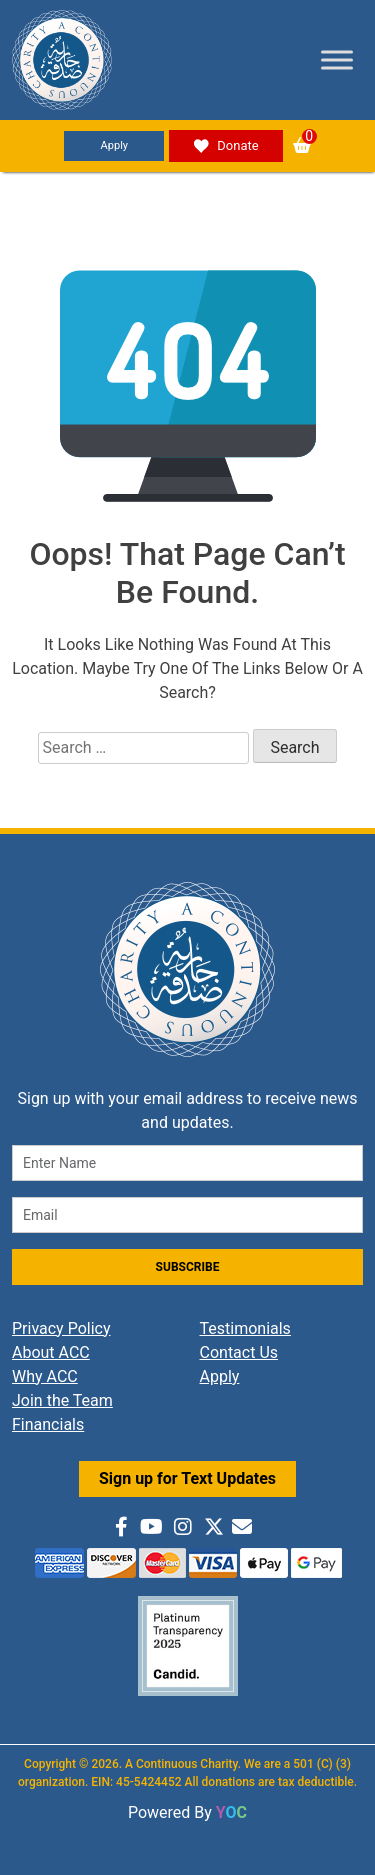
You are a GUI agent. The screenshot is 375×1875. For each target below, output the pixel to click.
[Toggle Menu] (337, 59)
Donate (225, 146)
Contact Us (239, 1352)
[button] (302, 145)
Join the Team (62, 1400)
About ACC (51, 1352)
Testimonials (245, 1328)
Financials (48, 1424)
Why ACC (45, 1376)
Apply (114, 145)
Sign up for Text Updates (187, 1478)
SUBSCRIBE (188, 1267)
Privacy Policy (61, 1328)
